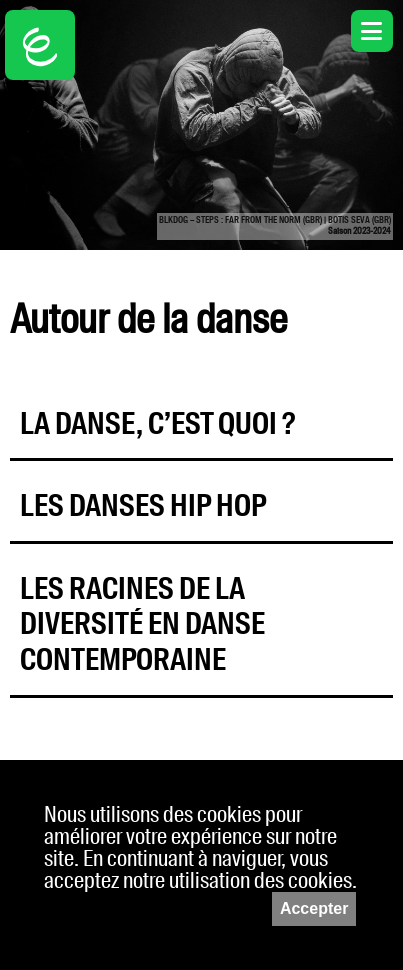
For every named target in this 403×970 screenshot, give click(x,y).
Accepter (314, 908)
